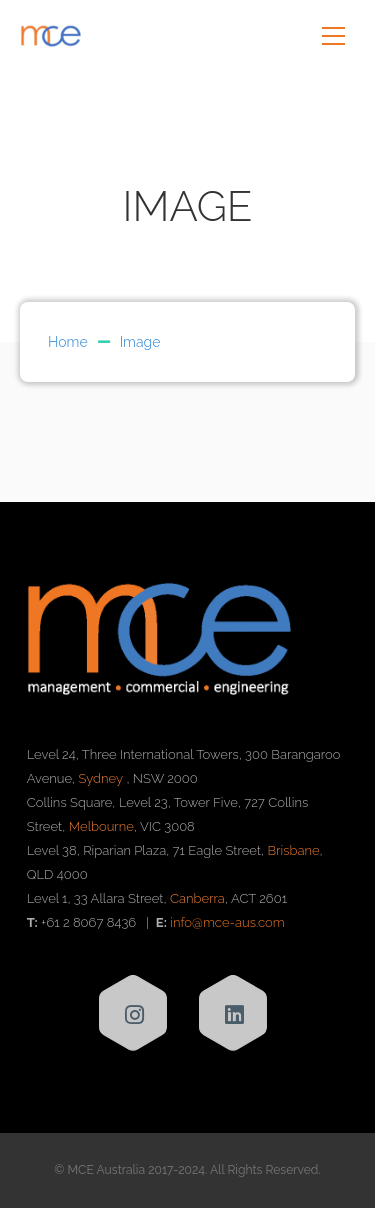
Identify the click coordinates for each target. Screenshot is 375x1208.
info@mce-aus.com (227, 922)
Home (68, 342)
